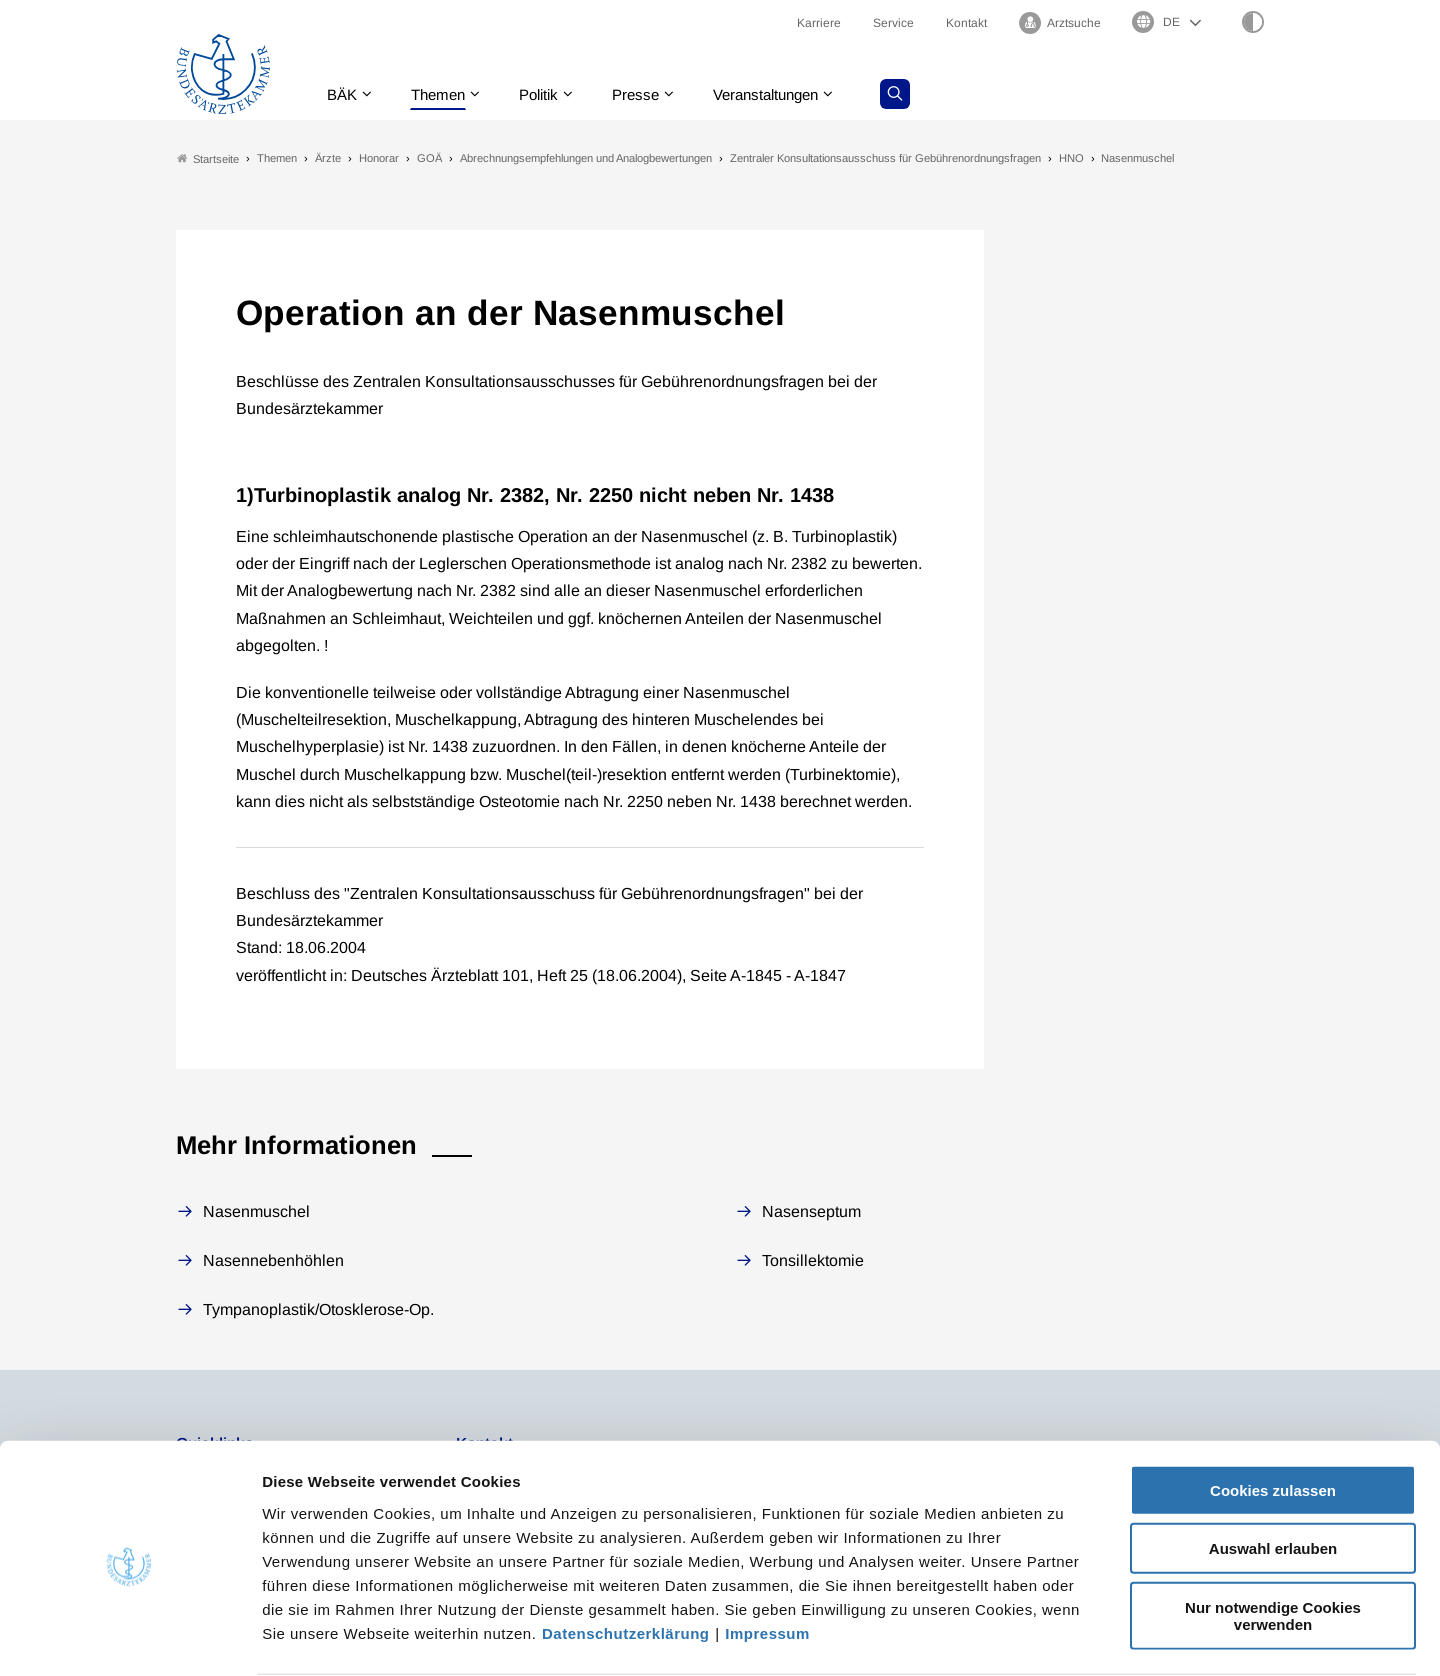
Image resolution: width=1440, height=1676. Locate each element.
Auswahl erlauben (1273, 1471)
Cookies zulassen (1273, 1412)
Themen (445, 94)
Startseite (208, 158)
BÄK (345, 94)
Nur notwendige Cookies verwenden (1273, 1538)
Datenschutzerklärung (626, 1555)
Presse (652, 94)
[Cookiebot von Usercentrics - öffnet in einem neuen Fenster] (129, 1637)
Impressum (767, 1555)
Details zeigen (1064, 1636)
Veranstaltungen (789, 94)
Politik (551, 94)
